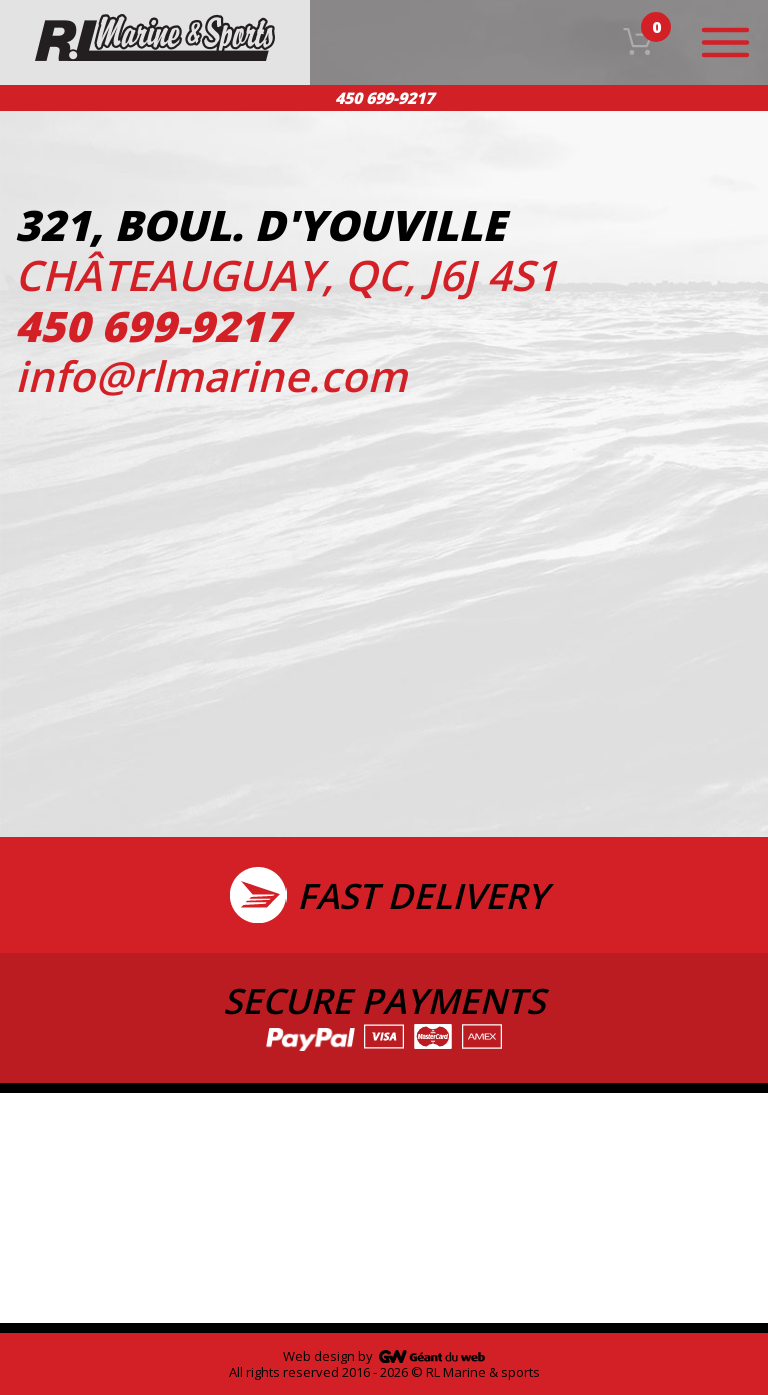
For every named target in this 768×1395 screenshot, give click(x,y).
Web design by (328, 1356)
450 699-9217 (384, 98)
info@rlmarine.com (211, 375)
